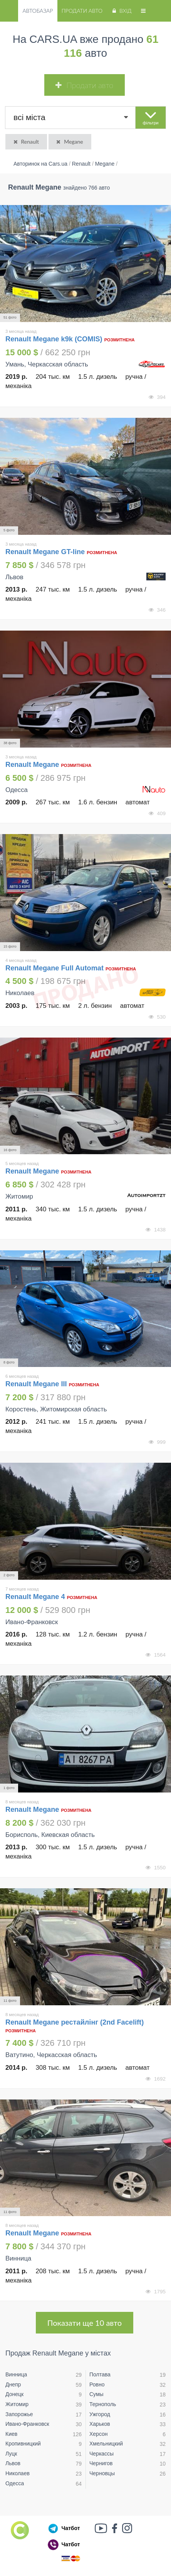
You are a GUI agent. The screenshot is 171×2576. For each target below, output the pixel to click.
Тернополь (102, 2404)
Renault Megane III (36, 1384)
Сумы (96, 2394)
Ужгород (99, 2414)
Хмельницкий (106, 2443)
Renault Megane (33, 764)
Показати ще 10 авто (84, 2322)
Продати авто (82, 10)
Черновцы (102, 2473)
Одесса (14, 2483)
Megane (69, 141)
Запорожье (19, 2414)
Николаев (17, 2473)
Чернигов (100, 2463)
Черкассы (101, 2454)
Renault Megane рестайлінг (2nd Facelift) (74, 2022)
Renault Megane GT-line (45, 552)
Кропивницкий (23, 2443)
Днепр (13, 2384)
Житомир (16, 2404)
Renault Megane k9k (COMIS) (53, 339)
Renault (25, 141)
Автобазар (37, 10)
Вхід (121, 10)
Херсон (98, 2434)
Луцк (11, 2454)
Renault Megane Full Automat (54, 968)
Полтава (100, 2374)
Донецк (14, 2394)
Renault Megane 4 (35, 1597)
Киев (11, 2434)
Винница (16, 2374)
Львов (12, 2463)
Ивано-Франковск (27, 2424)
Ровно (96, 2384)
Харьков (99, 2424)
